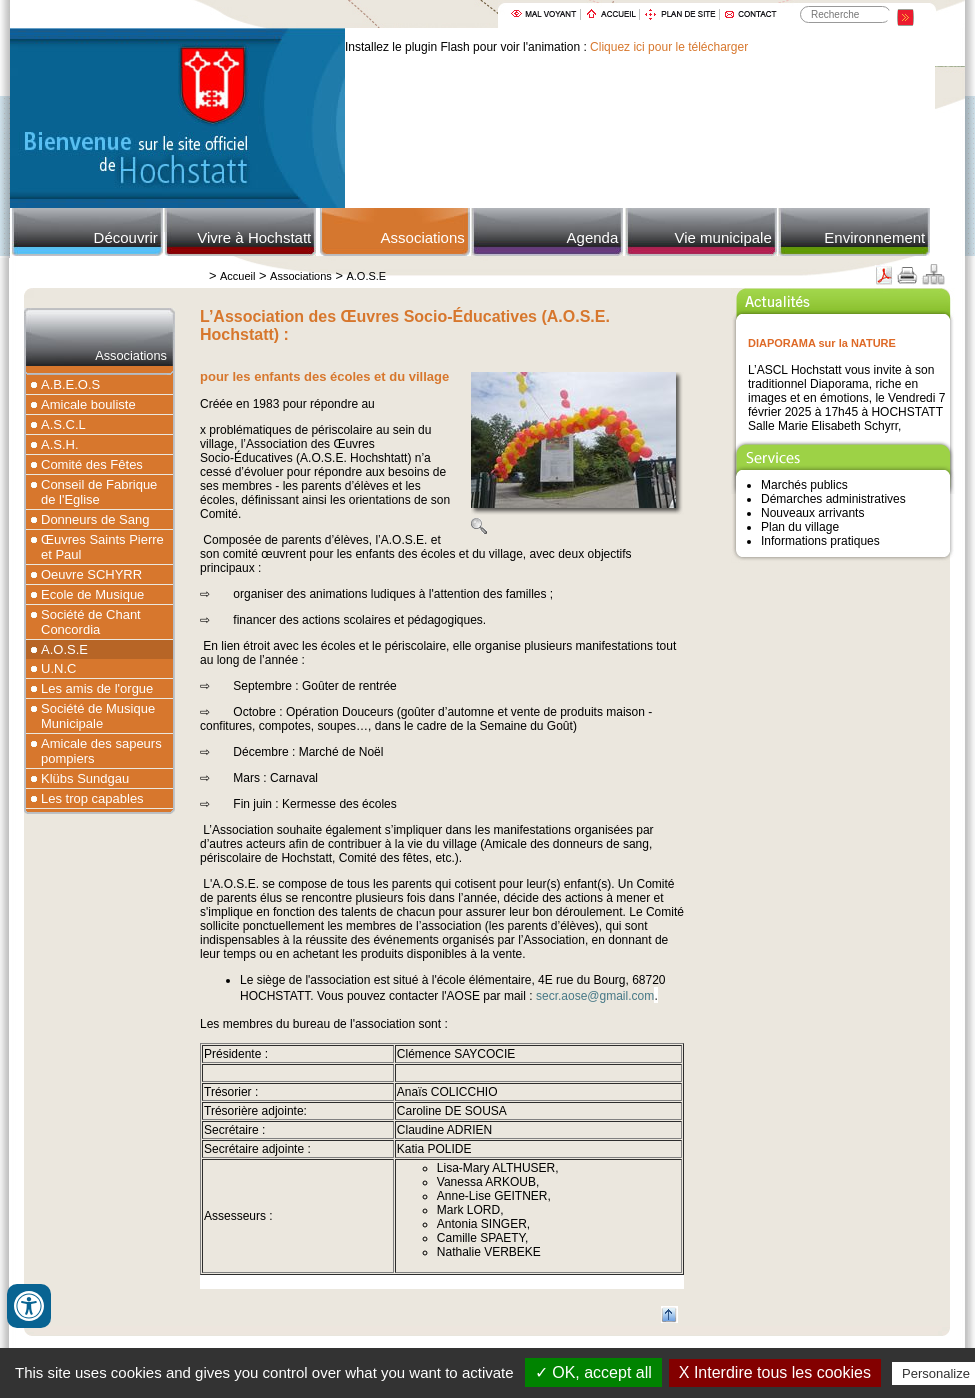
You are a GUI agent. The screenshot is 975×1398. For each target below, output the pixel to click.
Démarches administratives (833, 499)
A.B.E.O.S (70, 384)
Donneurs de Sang (95, 519)
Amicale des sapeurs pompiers (101, 751)
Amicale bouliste (88, 404)
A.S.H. (60, 444)
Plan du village (800, 527)
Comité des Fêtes (92, 464)
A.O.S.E (366, 276)
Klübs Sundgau (85, 778)
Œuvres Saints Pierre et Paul (102, 547)
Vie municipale (722, 237)
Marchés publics (804, 485)
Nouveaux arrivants (812, 513)
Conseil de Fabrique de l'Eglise (99, 492)
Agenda (593, 237)
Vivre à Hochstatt (254, 237)
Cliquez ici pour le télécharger (669, 47)
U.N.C (58, 668)
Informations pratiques (820, 541)
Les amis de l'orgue (97, 688)
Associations (423, 237)
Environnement (874, 237)
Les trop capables (92, 798)
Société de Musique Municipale (98, 716)
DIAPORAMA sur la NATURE (822, 343)
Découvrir (126, 237)
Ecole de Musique (92, 594)
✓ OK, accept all (593, 1372)
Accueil (237, 276)
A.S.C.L (63, 424)
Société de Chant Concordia (91, 622)
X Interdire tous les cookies (775, 1372)
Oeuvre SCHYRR (91, 574)
